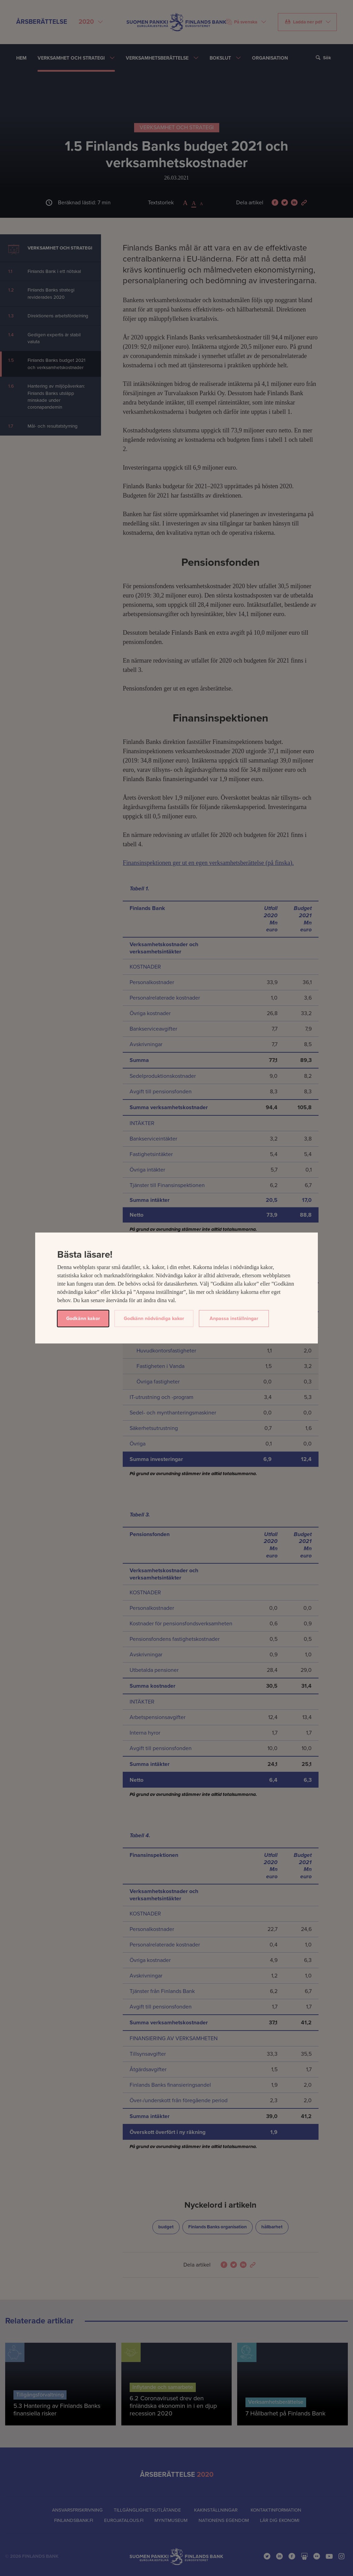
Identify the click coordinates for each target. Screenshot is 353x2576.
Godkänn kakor (83, 1318)
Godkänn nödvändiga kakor (154, 1318)
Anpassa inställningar (234, 1318)
